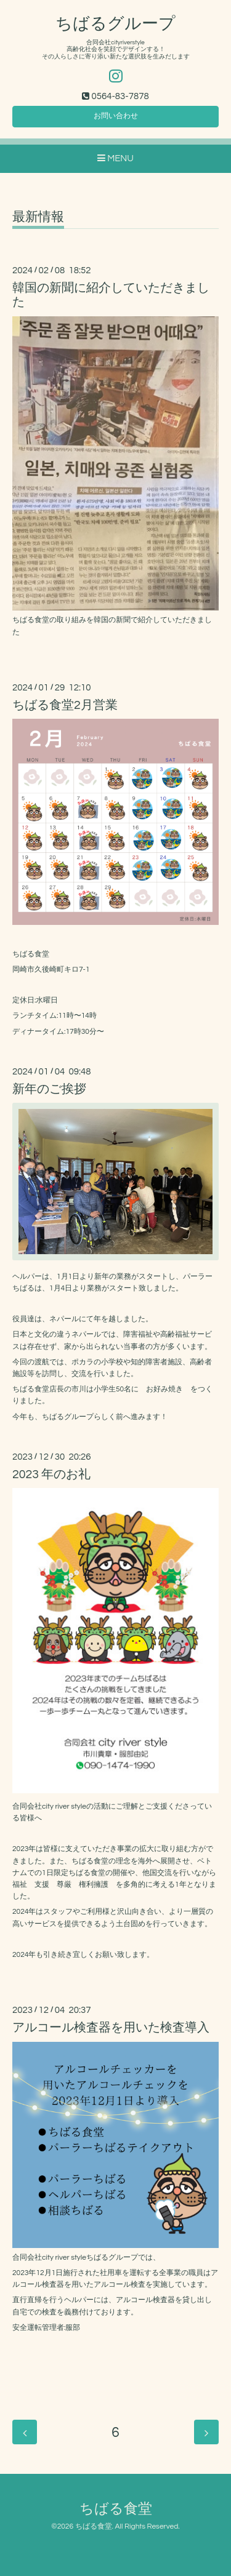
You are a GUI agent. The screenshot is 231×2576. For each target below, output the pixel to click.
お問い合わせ (116, 116)
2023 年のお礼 (51, 1474)
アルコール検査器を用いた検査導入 (110, 2028)
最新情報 (38, 216)
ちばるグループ (115, 24)
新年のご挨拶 (49, 1089)
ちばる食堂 (115, 2509)
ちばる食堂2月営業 (65, 705)
